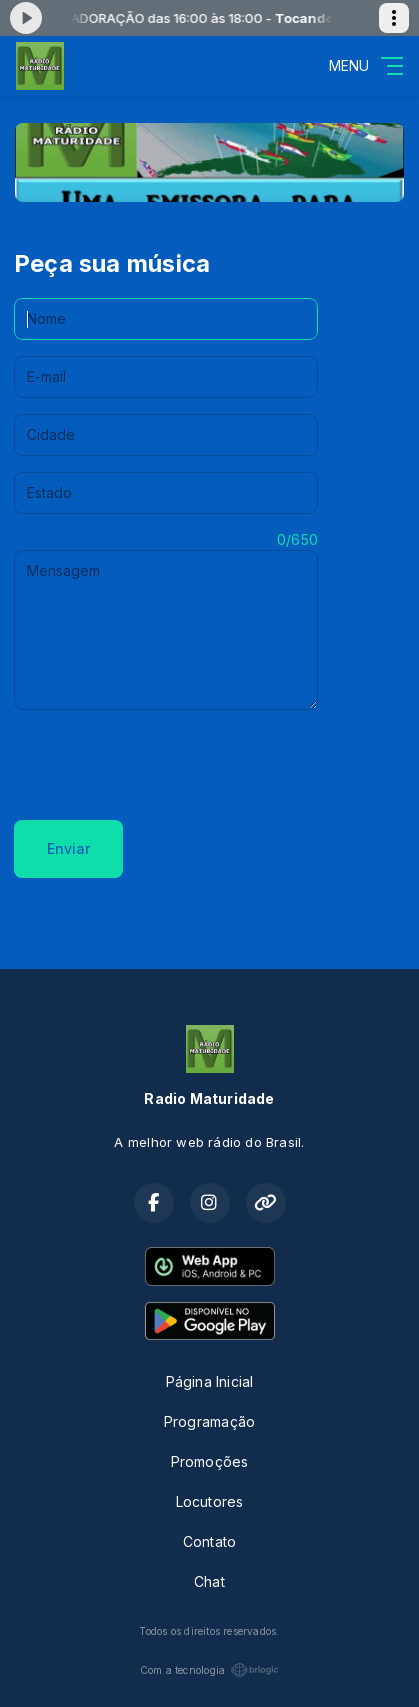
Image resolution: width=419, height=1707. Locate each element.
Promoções (210, 1461)
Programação (209, 1421)
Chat (209, 1581)
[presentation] (166, 765)
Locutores (210, 1501)
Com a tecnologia (209, 1670)
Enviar (68, 848)
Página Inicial (210, 1381)
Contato (209, 1541)
